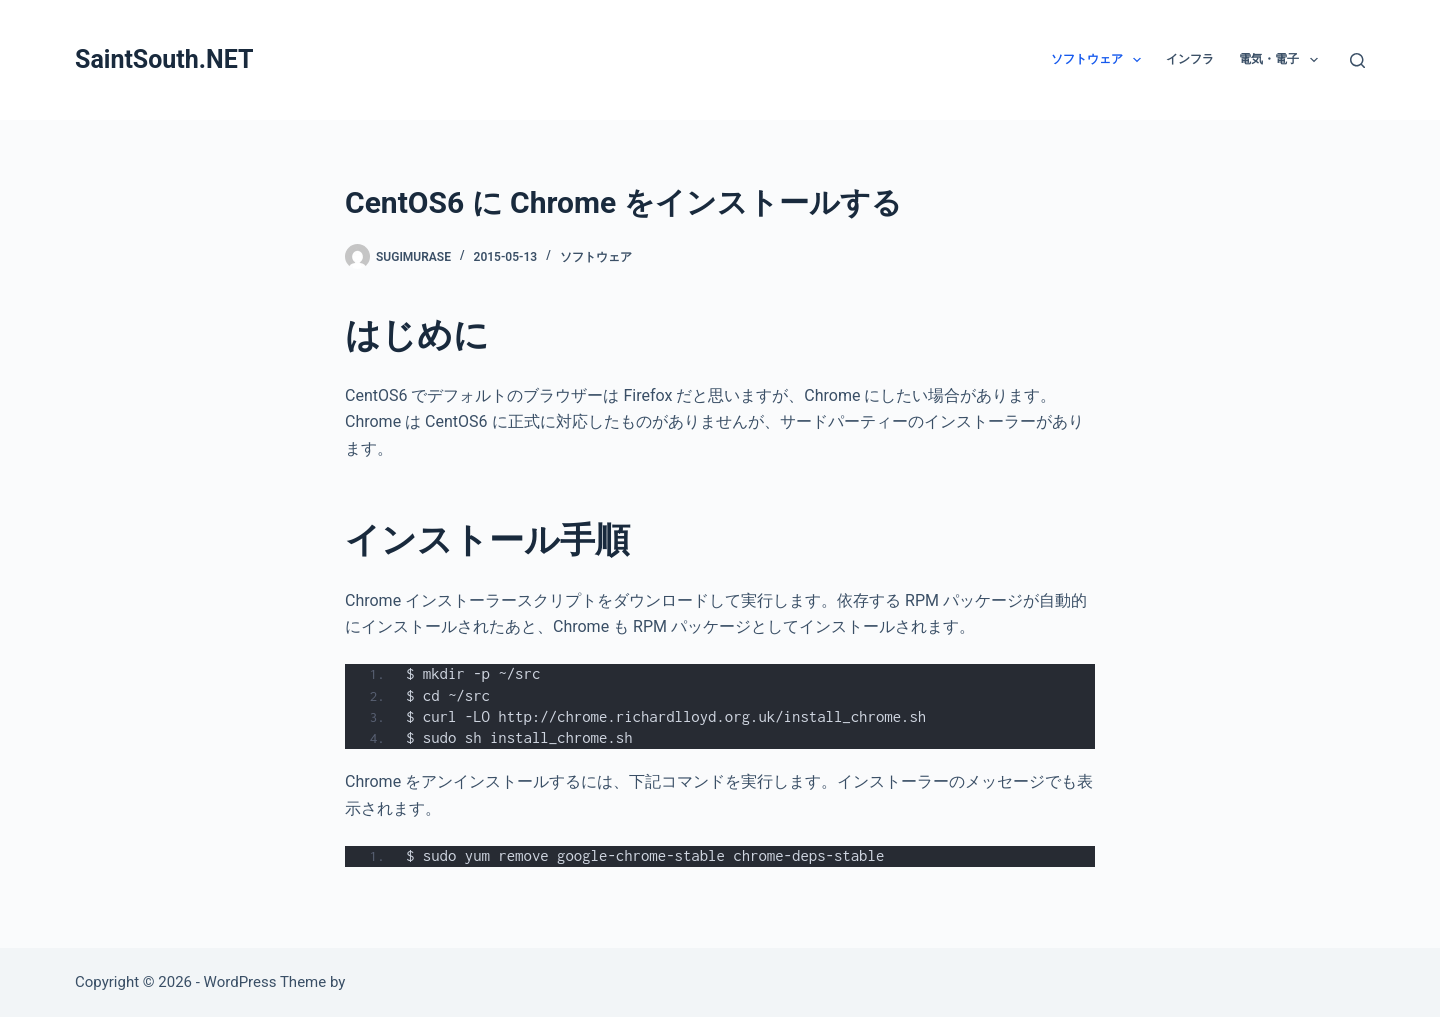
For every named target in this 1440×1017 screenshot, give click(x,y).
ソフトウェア (1100, 60)
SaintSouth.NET (164, 59)
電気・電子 (1282, 60)
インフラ (1190, 59)
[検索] (1357, 60)
